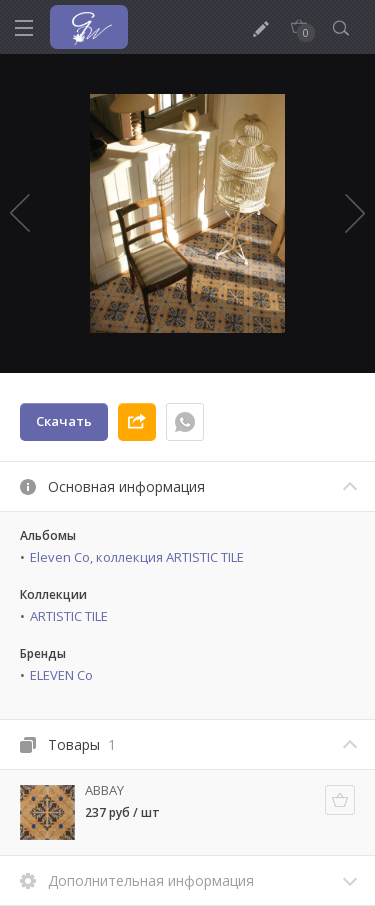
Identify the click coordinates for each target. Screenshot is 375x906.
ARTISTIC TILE (69, 616)
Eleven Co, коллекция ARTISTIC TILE (137, 557)
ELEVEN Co (61, 675)
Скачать (64, 421)
